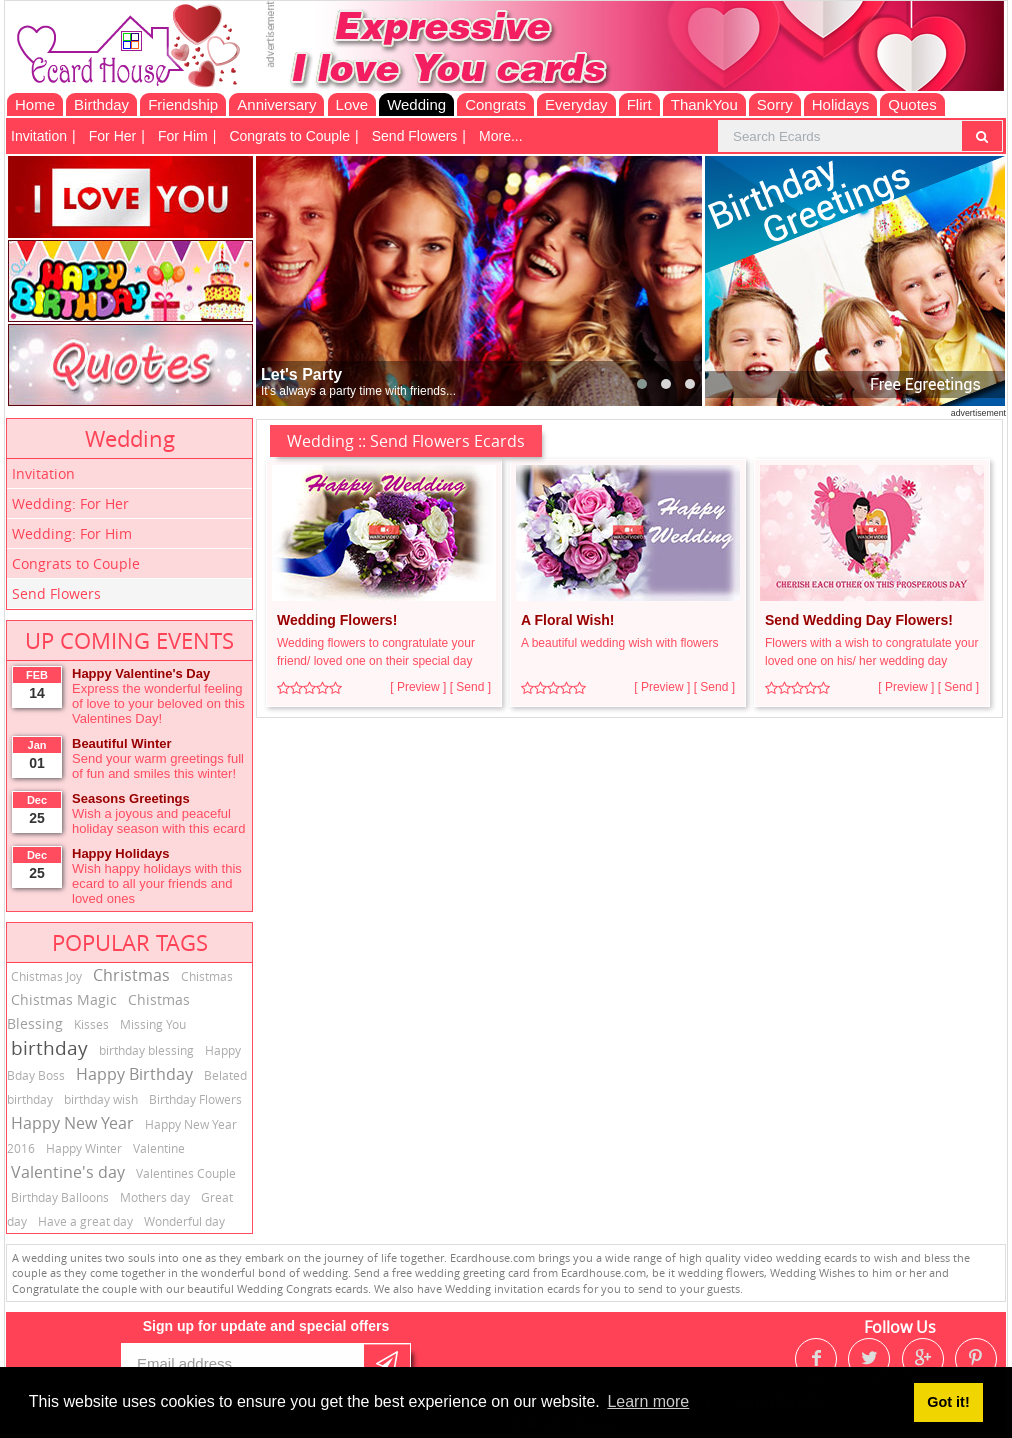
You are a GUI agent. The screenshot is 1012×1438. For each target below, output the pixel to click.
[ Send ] (470, 687)
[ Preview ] (418, 687)
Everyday (576, 104)
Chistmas (207, 976)
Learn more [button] (648, 1401)
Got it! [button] (948, 1402)
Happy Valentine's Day (141, 673)
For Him (183, 136)
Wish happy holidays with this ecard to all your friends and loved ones (157, 883)
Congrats (495, 104)
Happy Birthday (134, 1074)
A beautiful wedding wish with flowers (619, 643)
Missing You (153, 1024)
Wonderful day (184, 1221)
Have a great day (85, 1221)
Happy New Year (72, 1123)
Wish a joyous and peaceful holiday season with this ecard (158, 821)
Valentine (159, 1148)
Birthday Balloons (60, 1197)
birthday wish (101, 1099)
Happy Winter (84, 1148)
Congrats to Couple (289, 136)
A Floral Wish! (567, 620)
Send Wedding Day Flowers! (859, 620)
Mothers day (155, 1197)
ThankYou (704, 104)
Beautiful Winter (122, 743)
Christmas (131, 975)
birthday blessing (146, 1050)
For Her (112, 136)
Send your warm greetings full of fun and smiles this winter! (158, 766)
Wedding (416, 104)
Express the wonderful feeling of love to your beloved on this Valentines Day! (158, 703)
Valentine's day (68, 1172)
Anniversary (276, 104)
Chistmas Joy (46, 976)
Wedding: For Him (72, 533)
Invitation (39, 136)
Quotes (912, 104)
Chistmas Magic (64, 999)
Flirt (639, 104)
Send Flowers (415, 136)
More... (501, 136)
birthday (49, 1048)
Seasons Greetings (131, 798)
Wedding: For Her (70, 503)
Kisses (91, 1024)
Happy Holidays (121, 853)
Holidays (841, 104)
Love (352, 104)
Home (35, 104)
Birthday (101, 104)
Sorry (775, 104)
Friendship (183, 104)
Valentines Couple (186, 1173)
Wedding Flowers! (337, 620)
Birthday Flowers (195, 1099)
